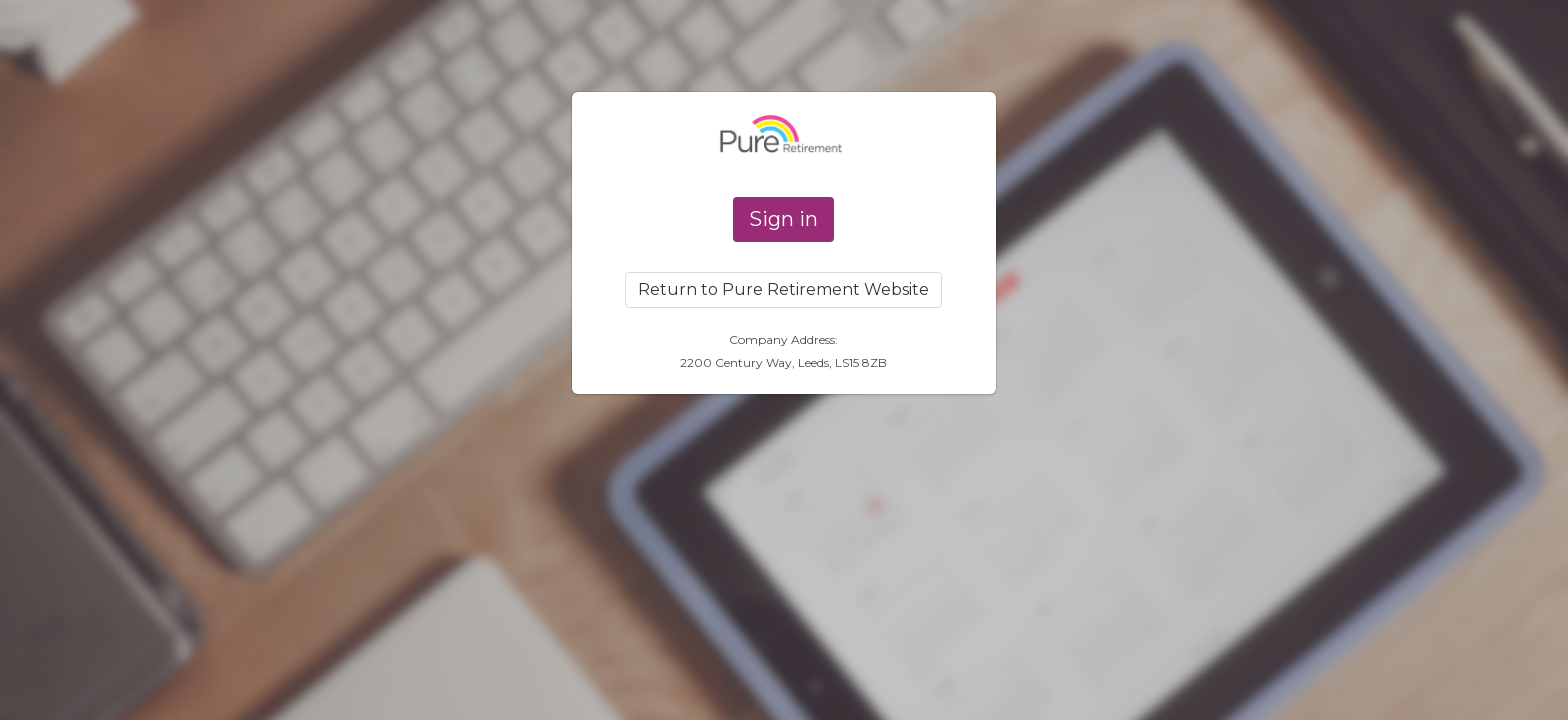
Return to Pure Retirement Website (783, 289)
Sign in (783, 219)
